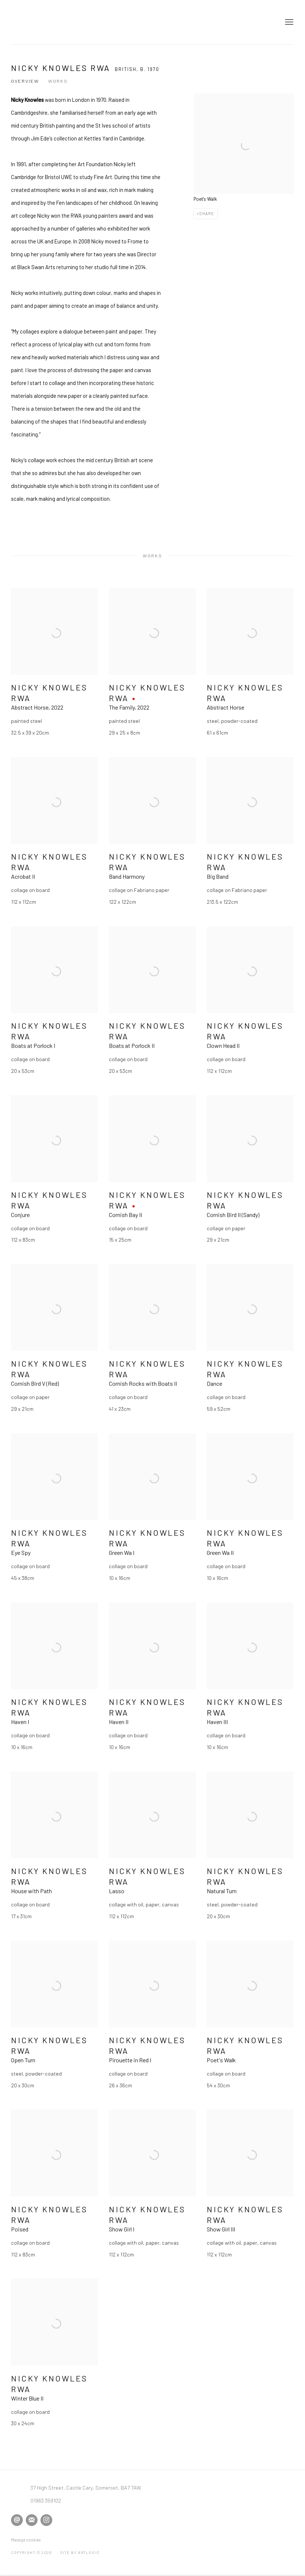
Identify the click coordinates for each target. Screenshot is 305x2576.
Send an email (17, 2520)
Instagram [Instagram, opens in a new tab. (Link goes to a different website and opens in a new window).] (46, 2520)
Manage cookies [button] (25, 2539)
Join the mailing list (32, 2520)
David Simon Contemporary (48, 22)
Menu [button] (288, 22)
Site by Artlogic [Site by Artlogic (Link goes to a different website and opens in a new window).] (80, 2552)
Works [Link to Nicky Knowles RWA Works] (58, 81)
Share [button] (206, 213)
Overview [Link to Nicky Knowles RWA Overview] (25, 81)
